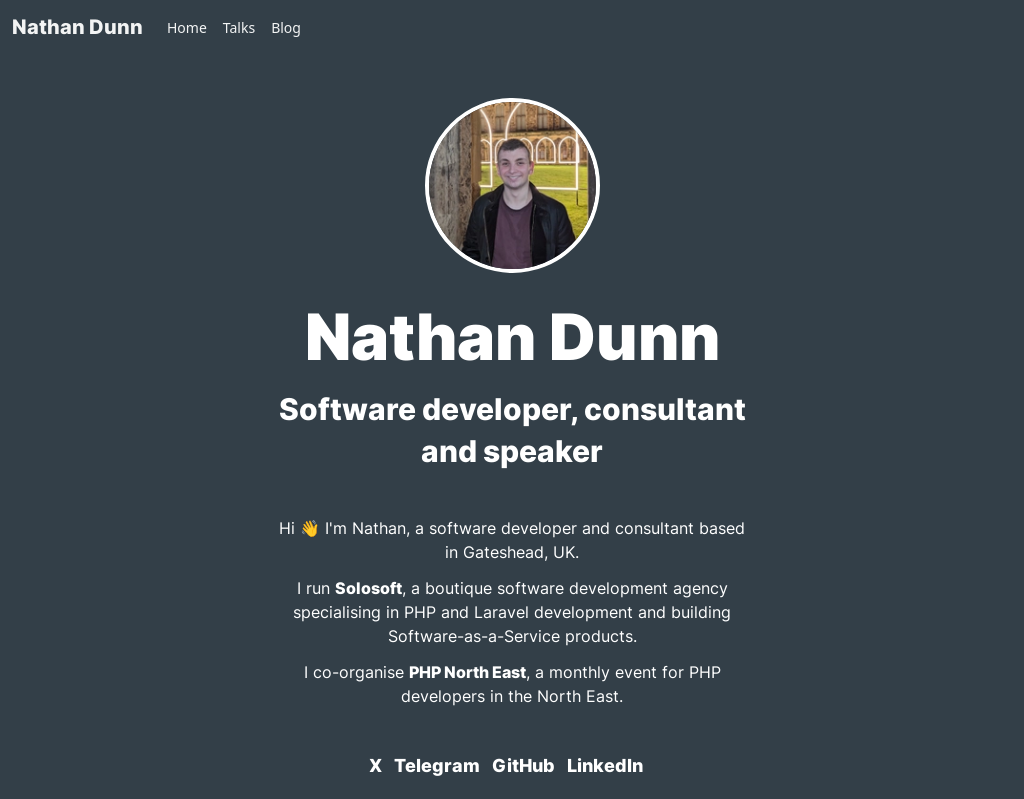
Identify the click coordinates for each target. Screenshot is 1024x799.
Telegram (437, 765)
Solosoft (368, 588)
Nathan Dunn (77, 27)
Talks (239, 27)
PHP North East (467, 672)
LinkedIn (605, 765)
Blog (286, 27)
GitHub (523, 765)
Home (187, 27)
